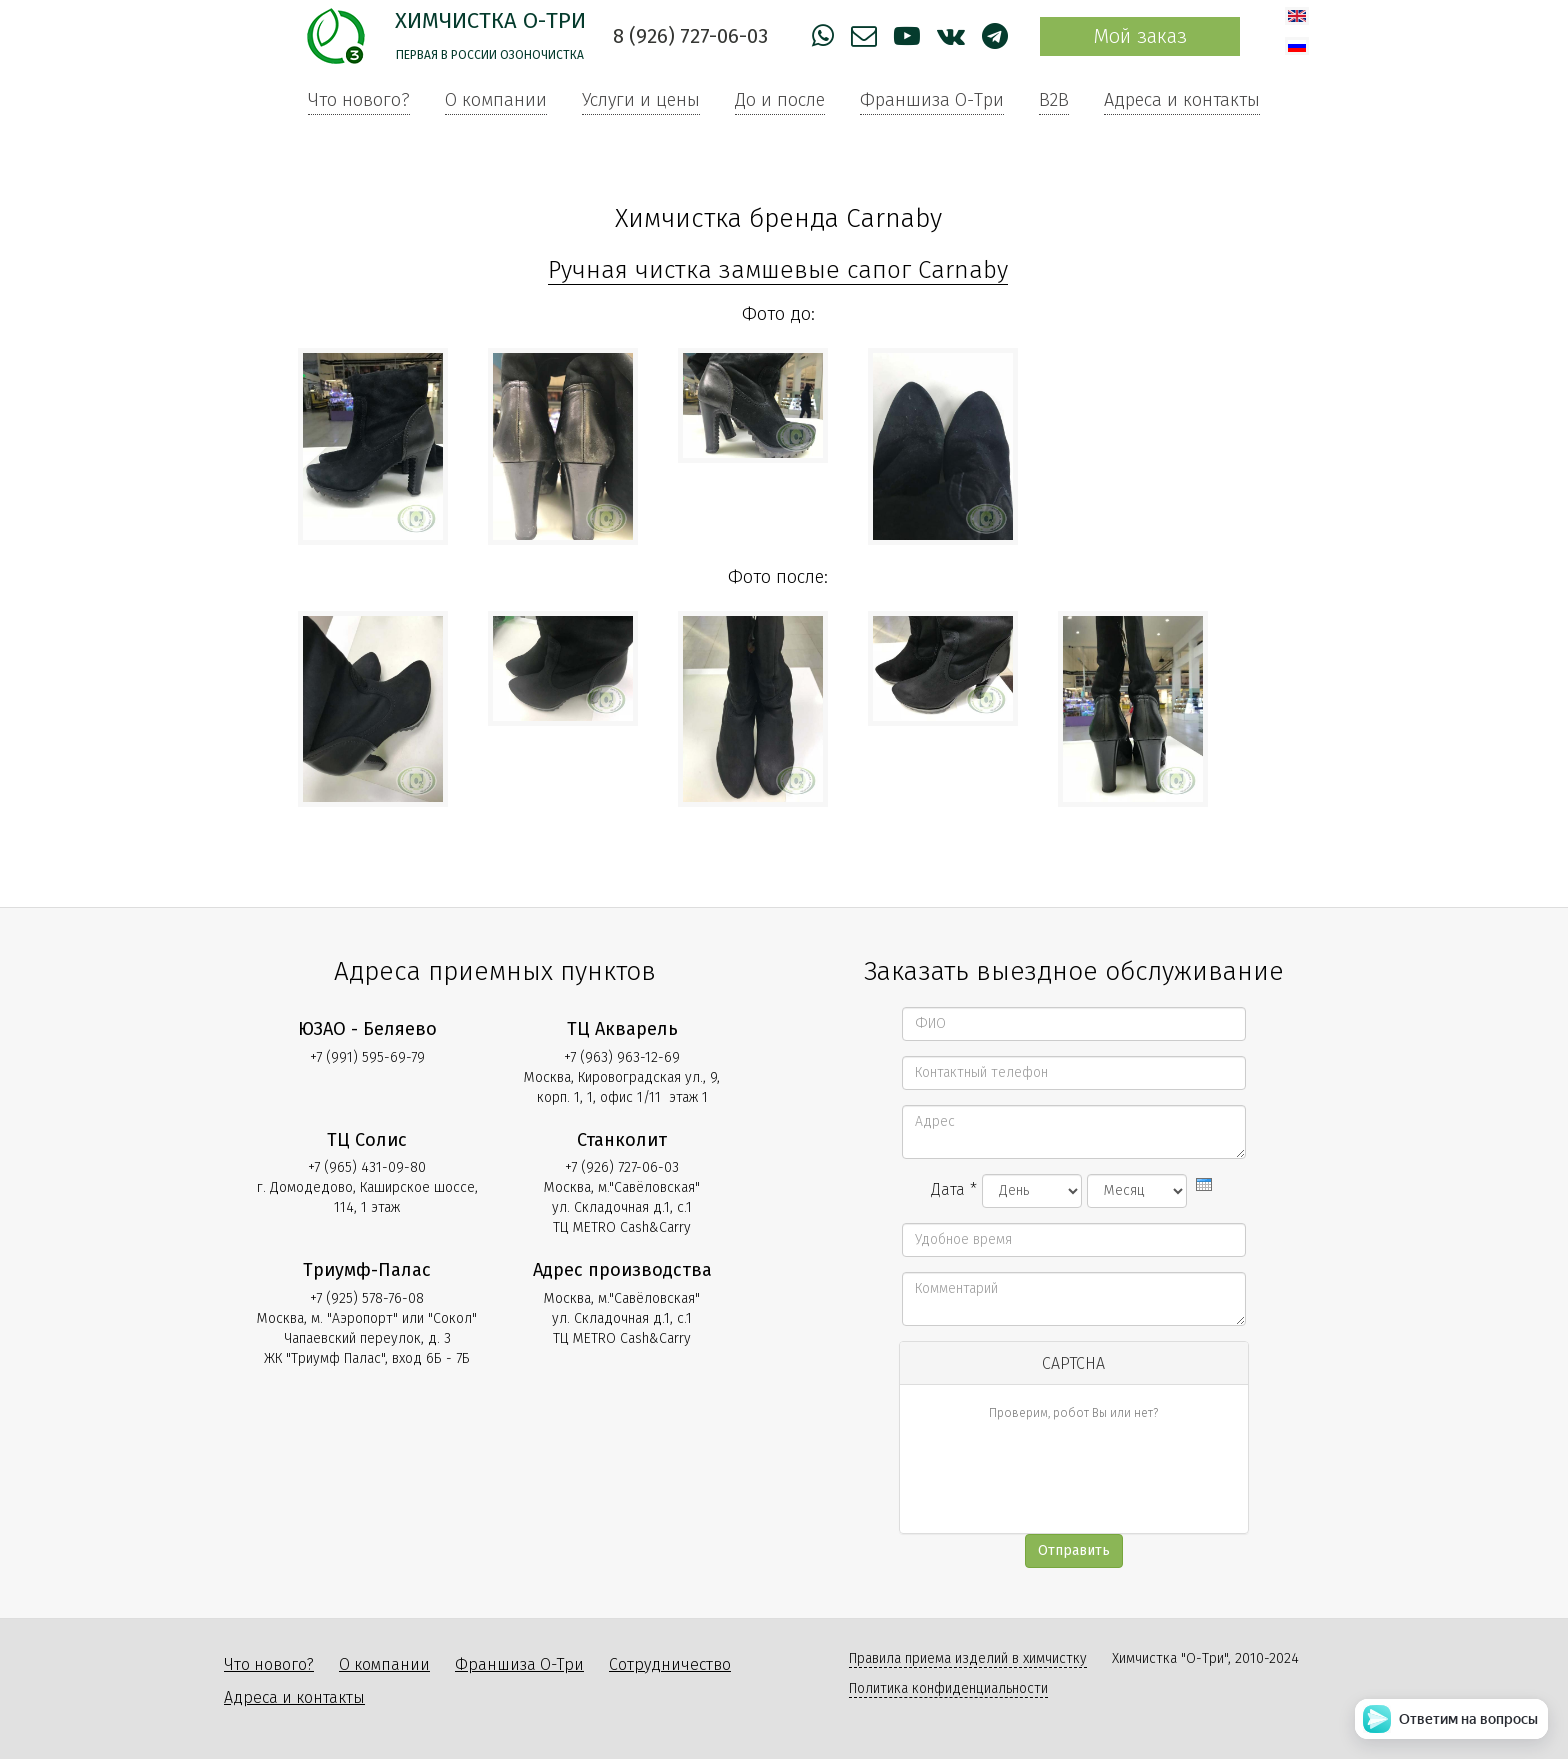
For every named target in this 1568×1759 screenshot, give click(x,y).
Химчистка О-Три (490, 20)
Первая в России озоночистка (490, 55)
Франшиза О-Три (932, 100)
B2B (1054, 100)
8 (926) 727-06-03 (690, 36)
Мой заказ (1140, 36)
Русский (1297, 46)
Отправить (1074, 1550)
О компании (496, 100)
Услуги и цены (641, 100)
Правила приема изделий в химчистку (968, 1658)
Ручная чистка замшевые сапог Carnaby (778, 270)
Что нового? (359, 100)
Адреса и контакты (1182, 100)
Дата (954, 1189)
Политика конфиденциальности (948, 1688)
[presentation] (1204, 1184)
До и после (780, 100)
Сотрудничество (670, 1664)
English (1297, 16)
